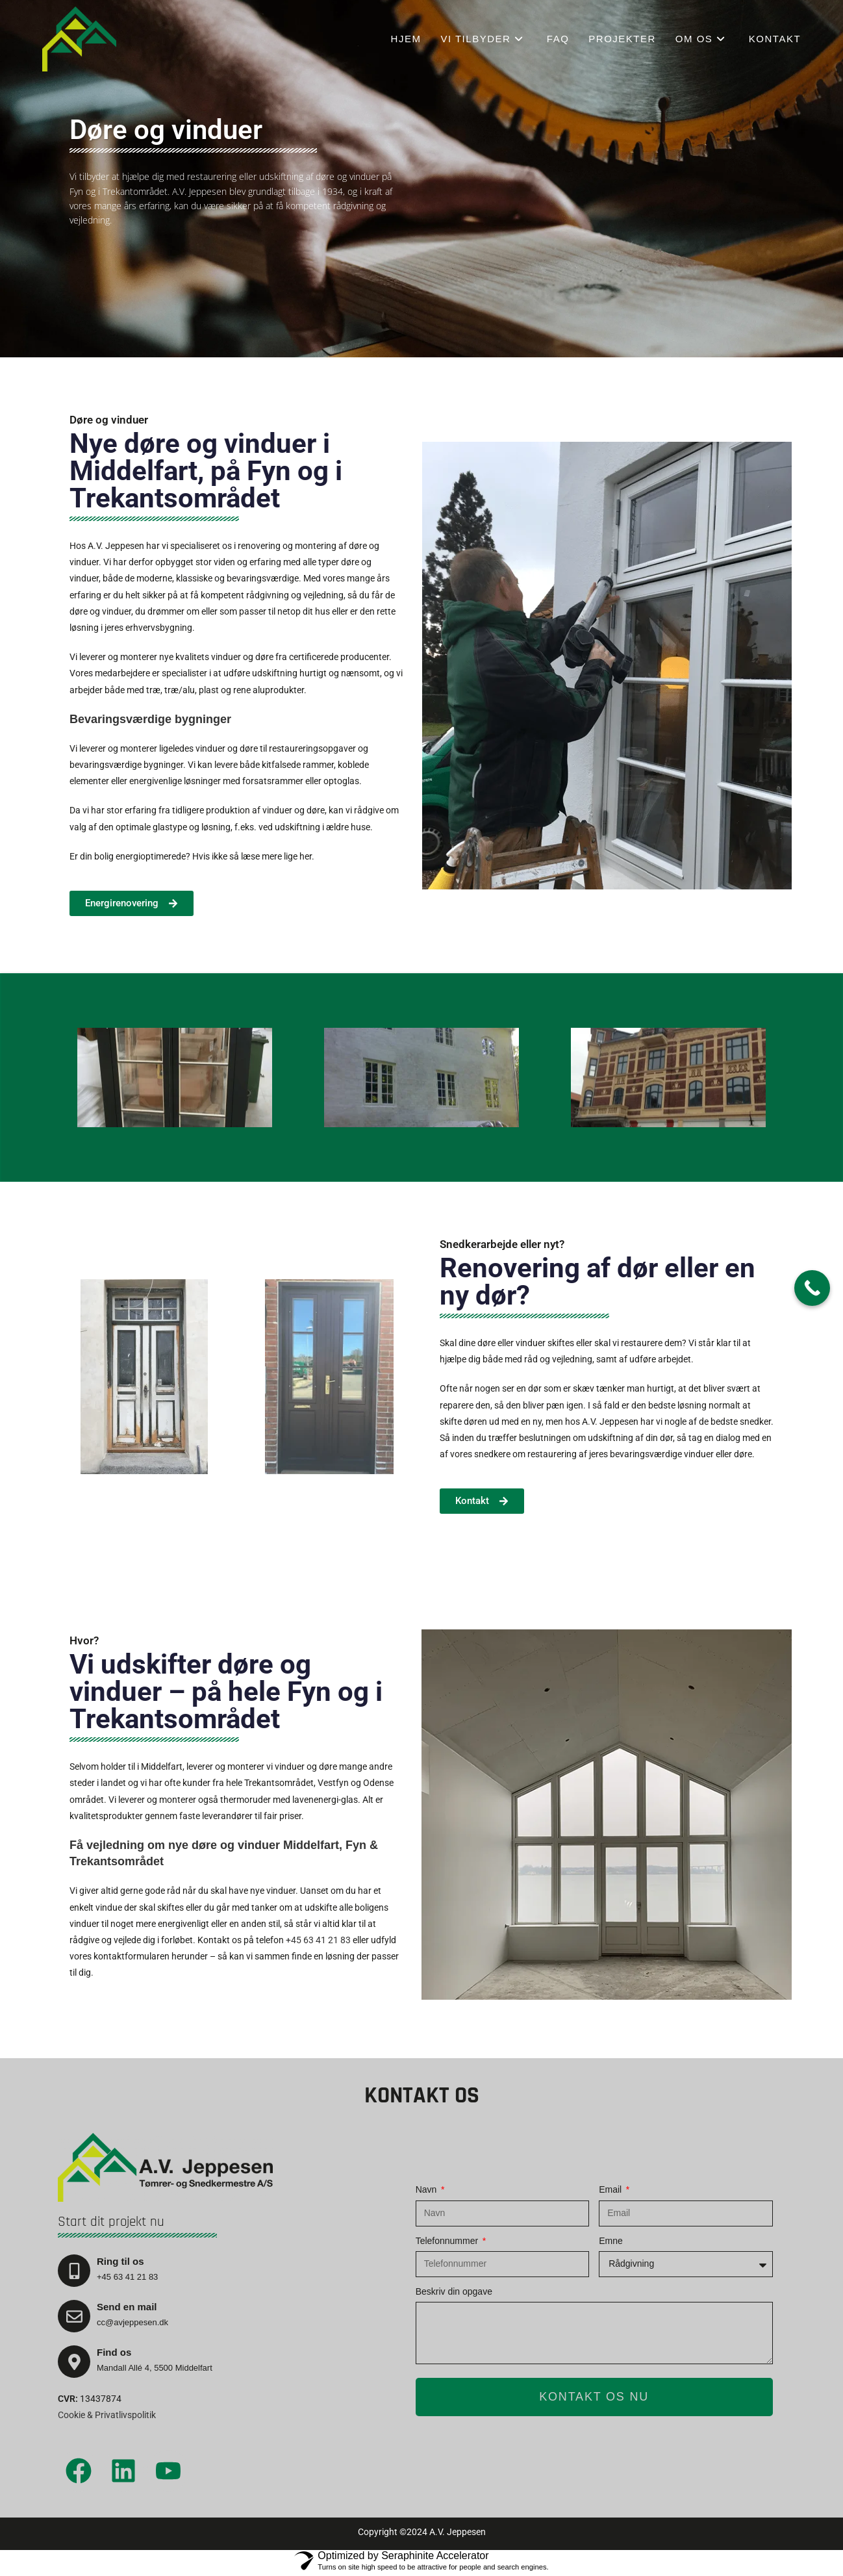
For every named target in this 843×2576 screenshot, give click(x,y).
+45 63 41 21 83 (318, 1940)
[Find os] (74, 2361)
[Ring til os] (74, 2270)
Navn (428, 2189)
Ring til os (120, 2261)
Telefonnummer (448, 2241)
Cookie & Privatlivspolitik (107, 2415)
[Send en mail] (74, 2316)
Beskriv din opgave (454, 2291)
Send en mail (127, 2306)
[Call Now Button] (812, 1288)
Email (611, 2189)
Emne (611, 2241)
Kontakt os (421, 2095)
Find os (114, 2352)
